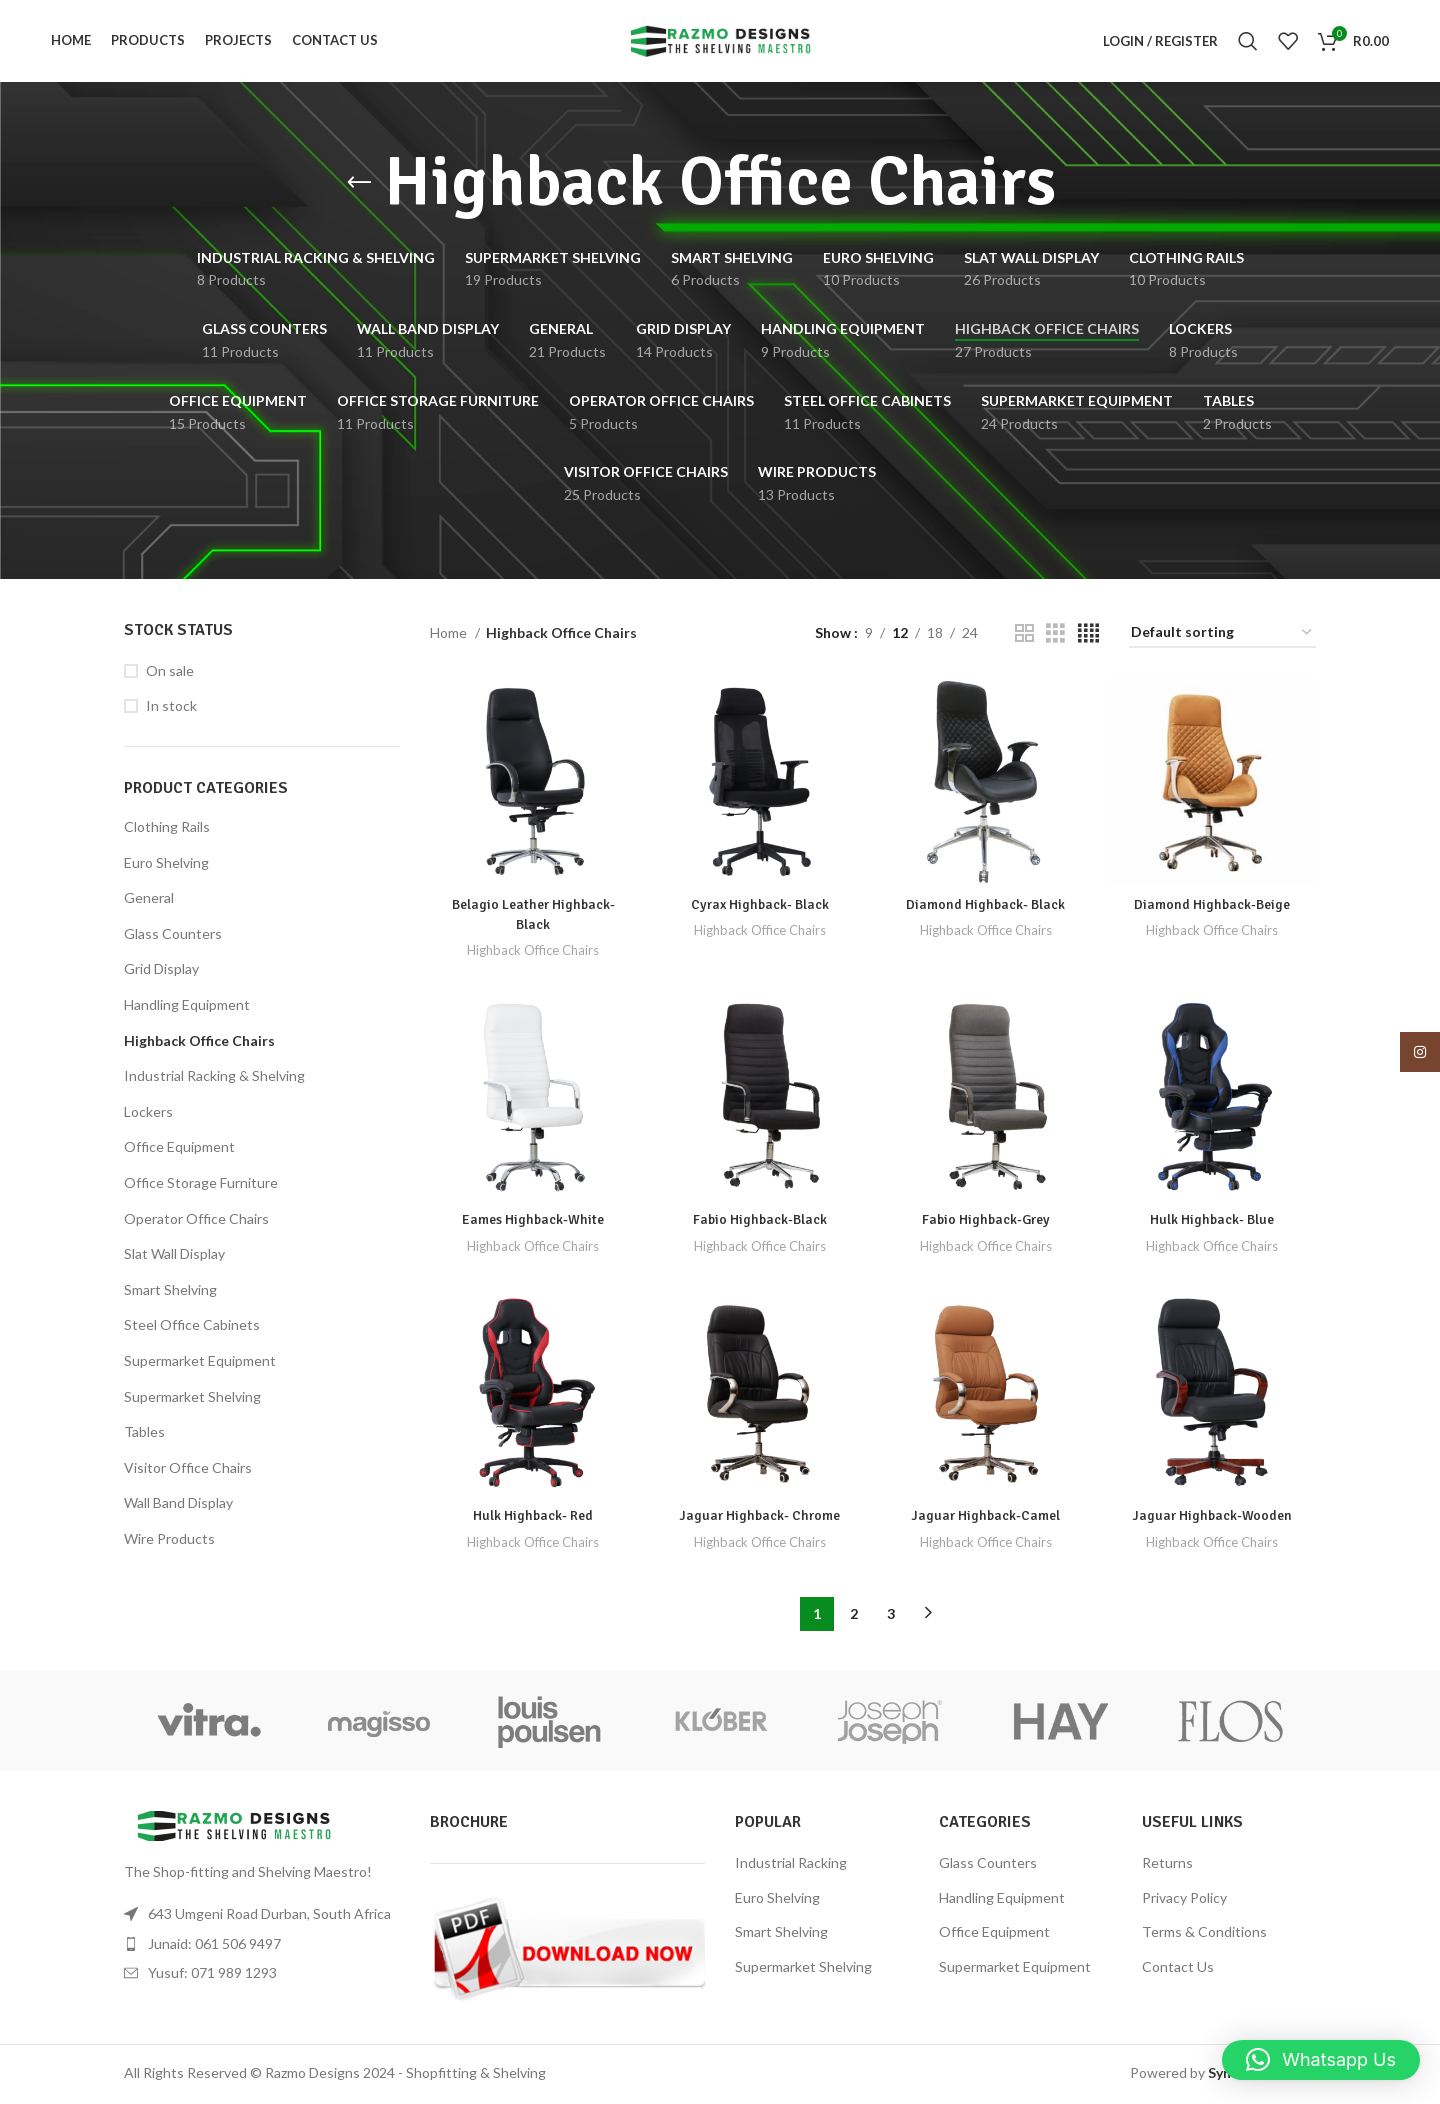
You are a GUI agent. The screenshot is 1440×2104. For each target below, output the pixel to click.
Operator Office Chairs (196, 1220)
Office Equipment (179, 1149)
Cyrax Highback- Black (759, 906)
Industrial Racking (791, 1865)
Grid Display (161, 971)
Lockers (148, 1114)
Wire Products (169, 1541)
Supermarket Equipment (200, 1363)
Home (450, 635)
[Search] (1248, 43)
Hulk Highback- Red (532, 1518)
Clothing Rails (167, 829)
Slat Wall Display (174, 1256)
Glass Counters (173, 936)
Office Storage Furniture (201, 1185)
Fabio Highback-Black (759, 1222)
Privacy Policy (1184, 1899)
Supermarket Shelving (192, 1398)
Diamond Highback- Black (986, 906)
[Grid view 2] (1024, 636)
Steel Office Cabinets (192, 1327)
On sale (170, 673)
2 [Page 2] (854, 1615)
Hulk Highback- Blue (1212, 1222)
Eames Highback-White (533, 1222)
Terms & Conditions (1204, 1934)
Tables (144, 1434)
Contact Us (1178, 1969)
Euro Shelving (166, 865)
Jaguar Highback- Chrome (759, 1518)
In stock (171, 708)
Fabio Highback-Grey (986, 1222)
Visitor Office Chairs (188, 1470)
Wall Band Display (178, 1505)
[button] (1321, 2060)
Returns (1167, 1865)
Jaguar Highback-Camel (986, 1518)
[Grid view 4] (1088, 636)
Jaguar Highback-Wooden (1212, 1518)
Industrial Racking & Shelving (214, 1078)
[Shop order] (1222, 636)
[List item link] (262, 1946)
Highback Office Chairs (199, 1043)
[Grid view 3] (1055, 636)
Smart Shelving (170, 1292)
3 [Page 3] (891, 1615)
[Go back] (359, 186)
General (149, 900)
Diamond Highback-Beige (1213, 906)
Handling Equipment (187, 1007)
